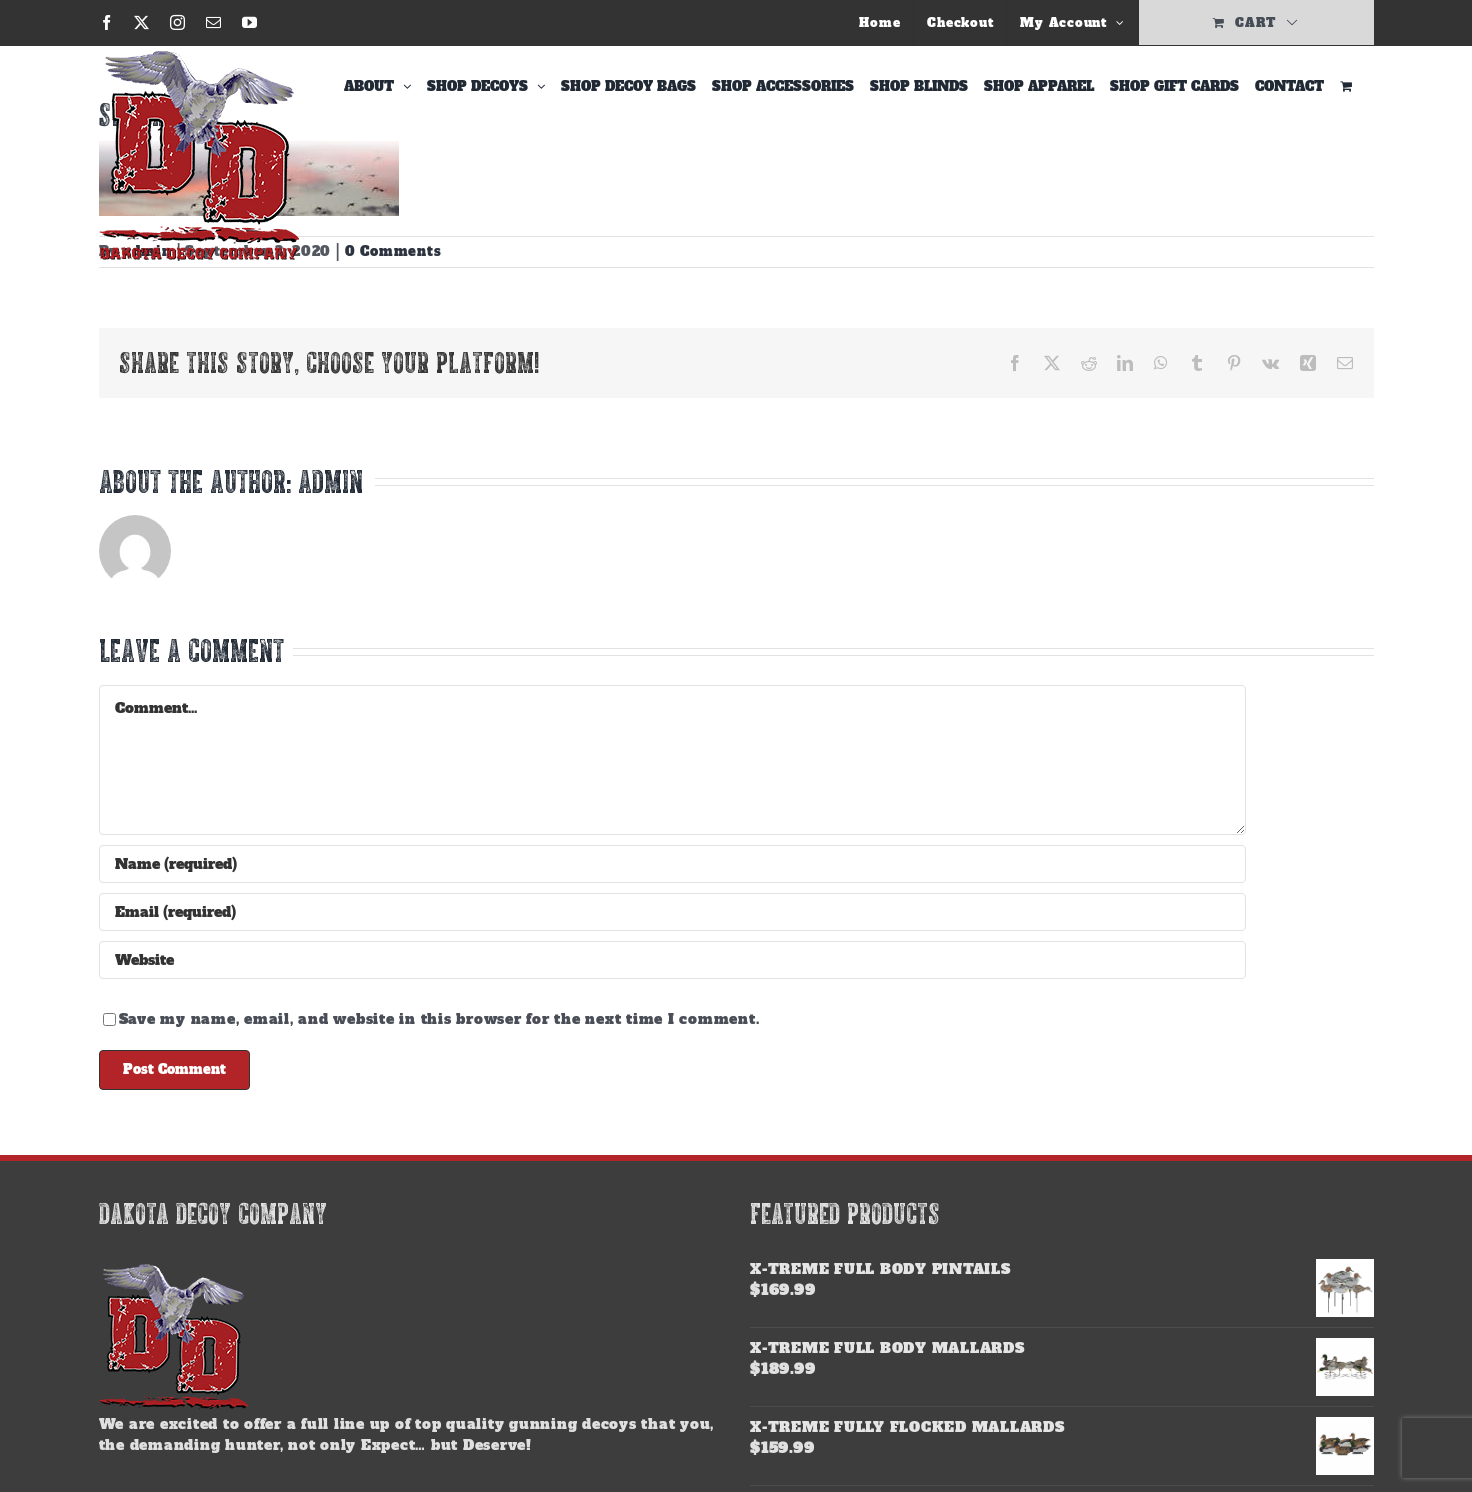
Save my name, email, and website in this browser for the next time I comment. (439, 1019)
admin (330, 481)
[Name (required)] (673, 864)
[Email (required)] (673, 912)
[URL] (673, 960)
